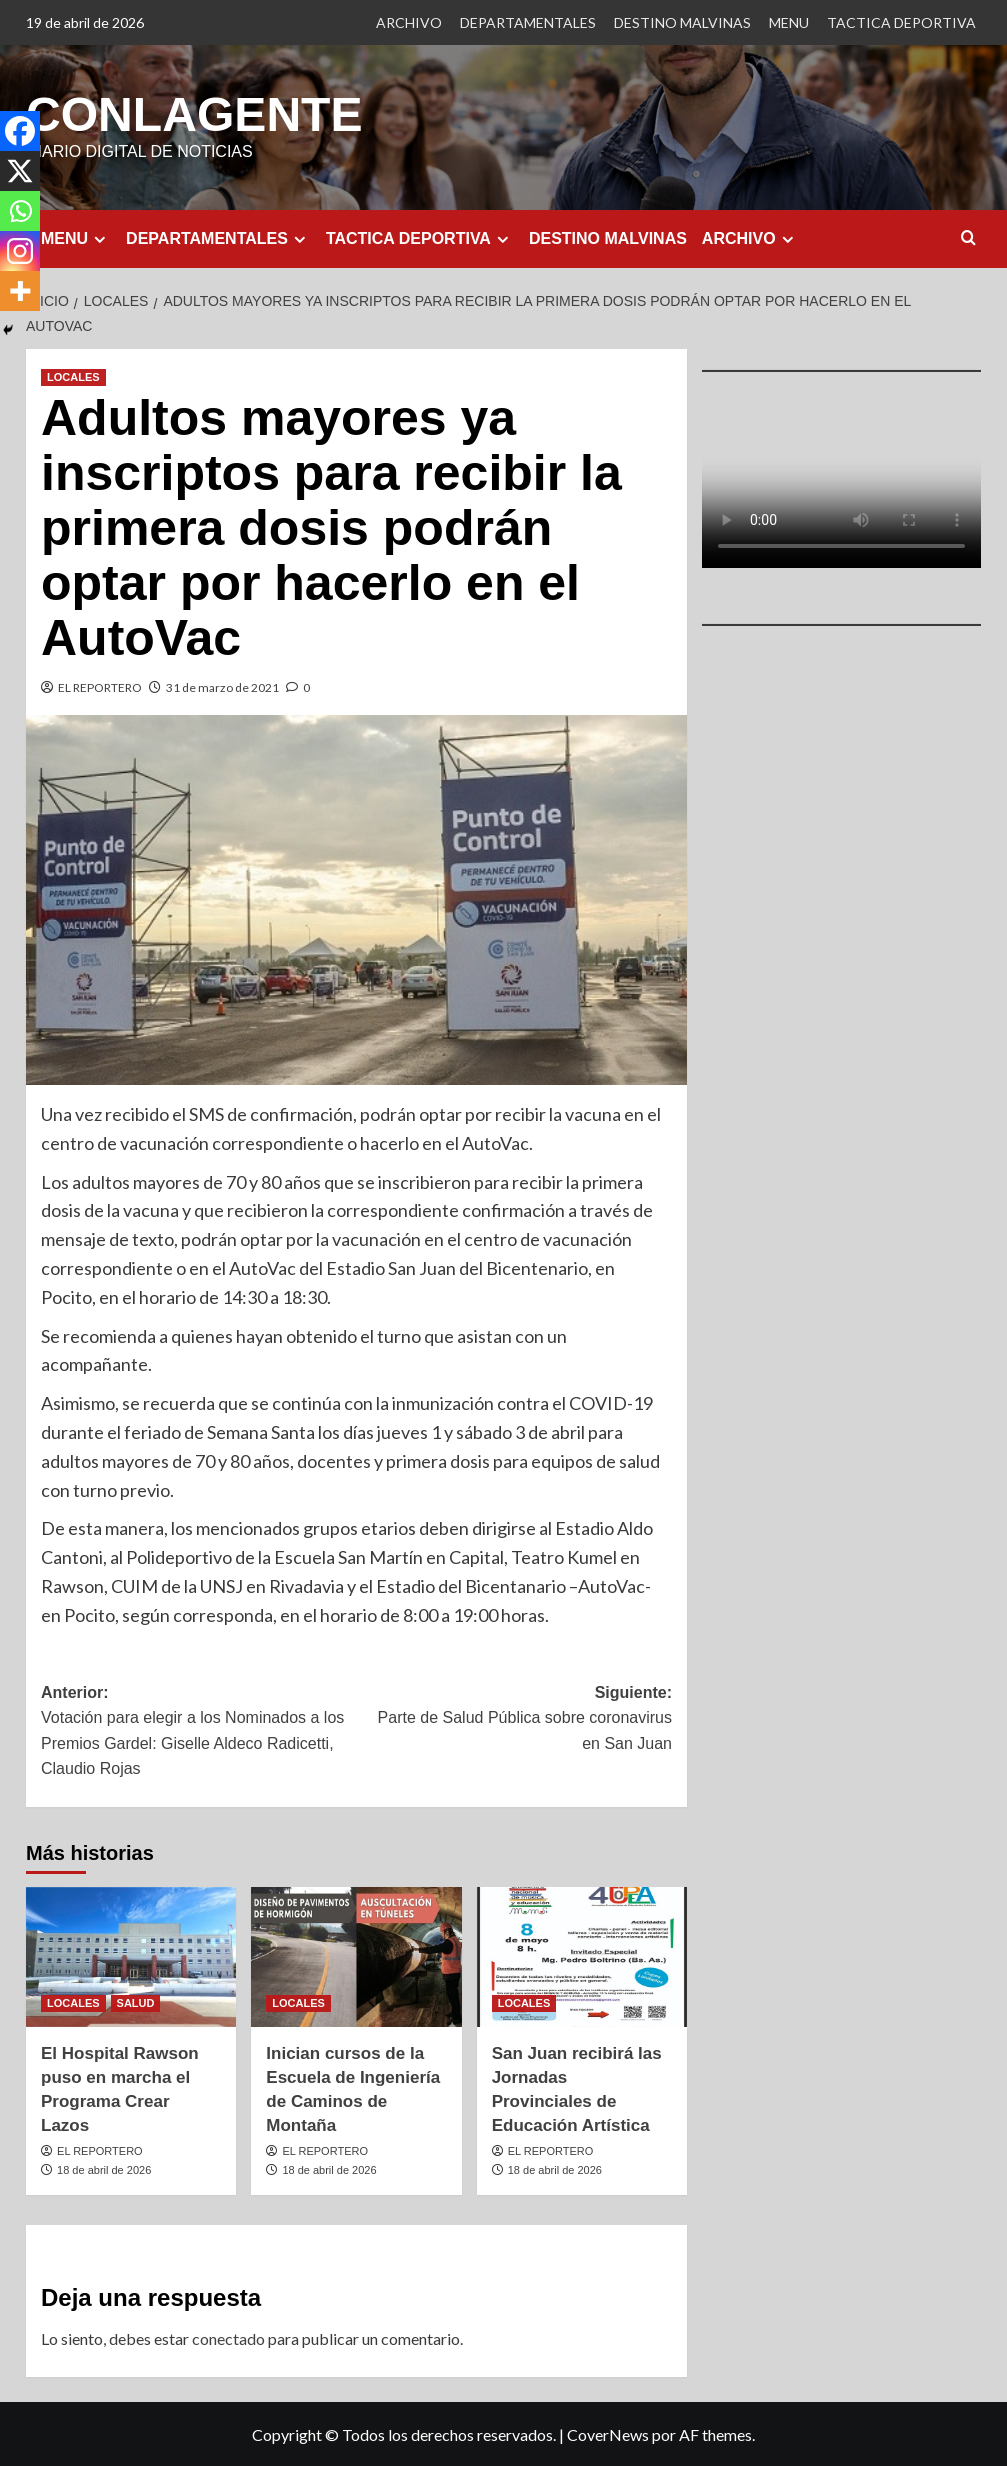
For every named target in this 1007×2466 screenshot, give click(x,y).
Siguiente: (515, 1719)
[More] (20, 291)
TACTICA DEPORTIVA (901, 22)
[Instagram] (20, 251)
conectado (228, 2337)
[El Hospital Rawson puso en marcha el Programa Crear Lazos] (131, 1956)
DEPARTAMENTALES (528, 22)
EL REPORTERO (100, 686)
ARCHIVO (409, 22)
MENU (789, 22)
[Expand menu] (99, 238)
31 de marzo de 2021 (222, 686)
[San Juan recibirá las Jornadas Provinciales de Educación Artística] (582, 1956)
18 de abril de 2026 (104, 2169)
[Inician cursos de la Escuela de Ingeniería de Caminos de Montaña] (356, 1956)
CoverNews (608, 2433)
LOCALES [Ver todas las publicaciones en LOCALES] (73, 376)
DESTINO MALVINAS (682, 22)
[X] (20, 171)
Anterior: (199, 1732)
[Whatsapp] (20, 211)
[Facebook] (20, 131)
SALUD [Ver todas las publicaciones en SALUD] (136, 2002)
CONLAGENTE (194, 113)
